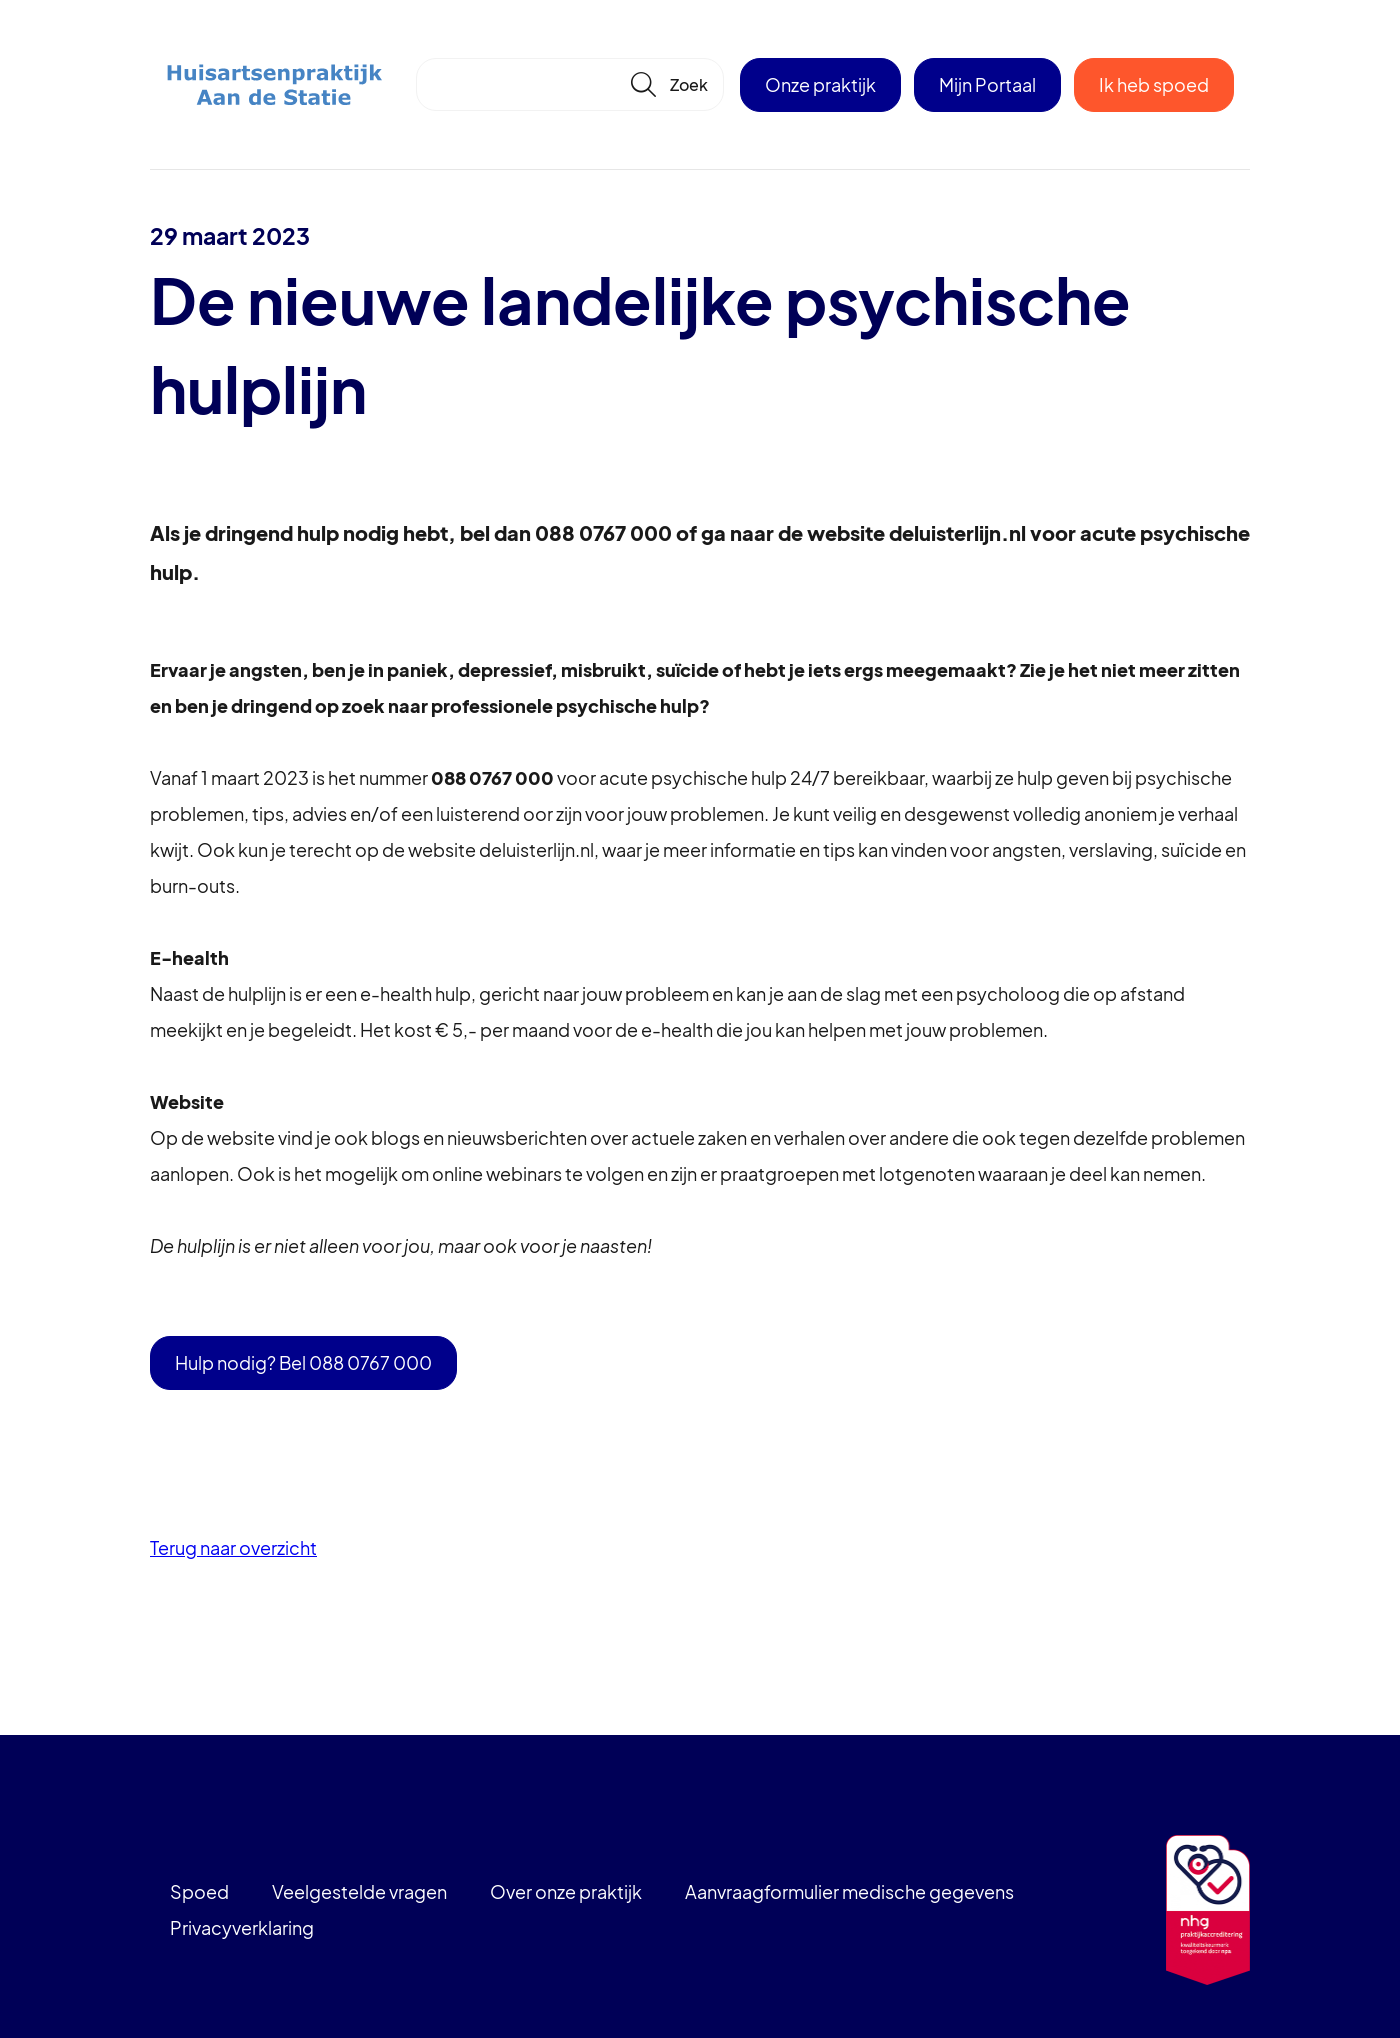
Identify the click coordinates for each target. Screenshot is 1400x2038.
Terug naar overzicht (233, 1547)
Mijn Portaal (987, 84)
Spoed (199, 1891)
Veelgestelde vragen (359, 1891)
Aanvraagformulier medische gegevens (849, 1891)
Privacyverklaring (242, 1927)
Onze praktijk (820, 84)
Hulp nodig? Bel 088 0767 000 (303, 1362)
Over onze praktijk (566, 1891)
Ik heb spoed (1154, 84)
